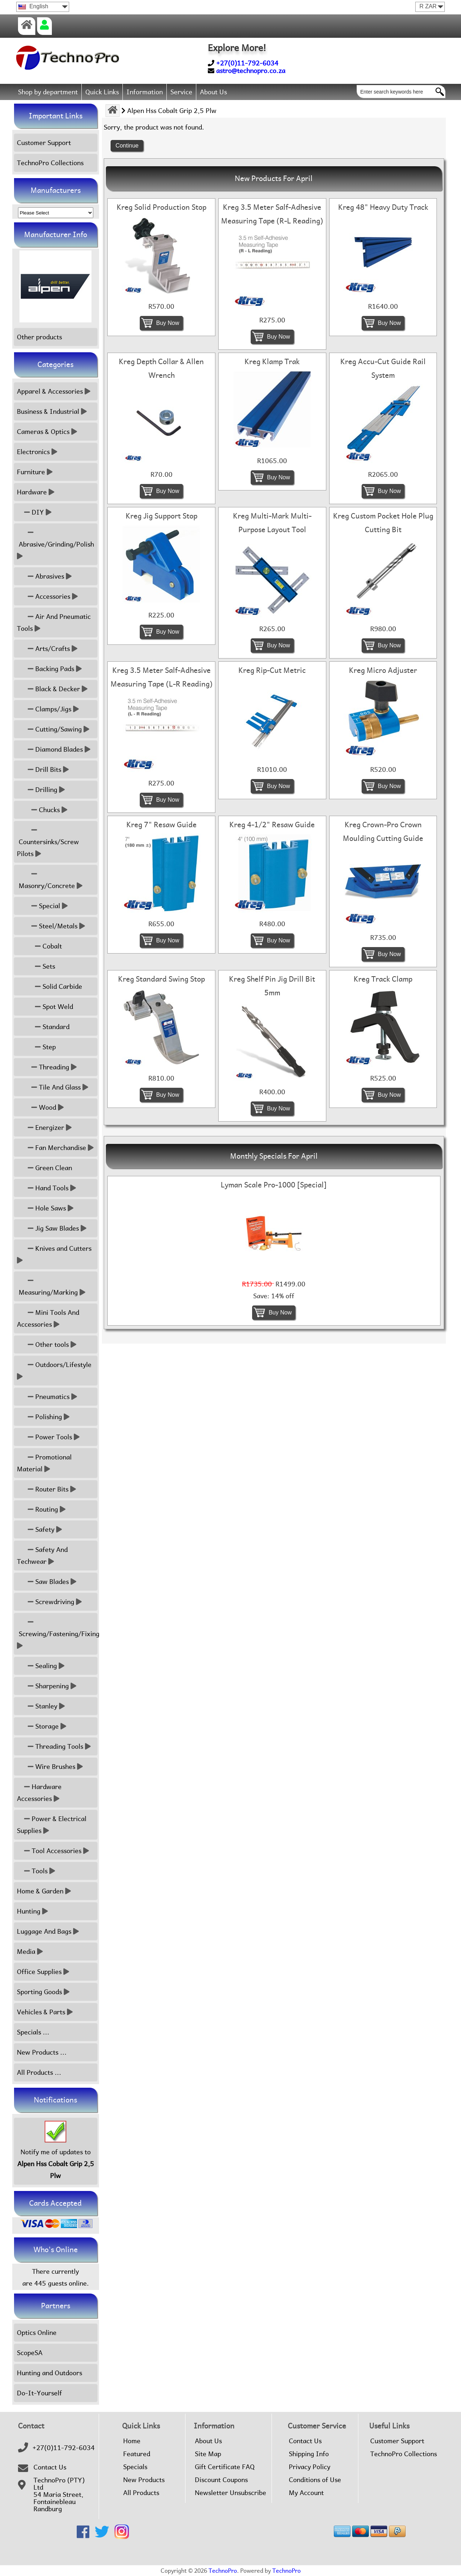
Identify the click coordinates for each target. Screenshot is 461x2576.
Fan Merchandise (55, 1148)
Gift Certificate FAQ (225, 2467)
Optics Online (37, 2333)
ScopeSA (29, 2353)
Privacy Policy (309, 2467)
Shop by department (48, 92)
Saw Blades (46, 1582)
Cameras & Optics (47, 432)
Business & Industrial (52, 411)
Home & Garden (44, 1891)
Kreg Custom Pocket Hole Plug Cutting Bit (383, 523)
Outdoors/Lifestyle (55, 1370)
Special (42, 906)
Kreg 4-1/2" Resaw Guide (272, 825)
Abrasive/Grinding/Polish (56, 544)
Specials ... (33, 2032)
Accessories (47, 596)
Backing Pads (49, 669)
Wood (40, 1107)
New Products (144, 2480)
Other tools (46, 1344)
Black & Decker (52, 689)
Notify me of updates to (55, 2151)
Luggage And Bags (48, 1931)
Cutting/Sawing (53, 729)
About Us (213, 92)
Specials (135, 2467)
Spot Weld (45, 1007)
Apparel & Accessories (53, 391)
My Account (306, 2493)
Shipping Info (309, 2454)
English (33, 6)
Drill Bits (43, 769)
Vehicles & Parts (45, 2012)
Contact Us (49, 2467)
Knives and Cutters (55, 1254)
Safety (39, 1529)
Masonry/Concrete (49, 880)
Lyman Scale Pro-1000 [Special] (274, 1185)
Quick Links (102, 92)
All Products (141, 2493)
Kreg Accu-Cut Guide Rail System (383, 368)
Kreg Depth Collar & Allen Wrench (161, 368)
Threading (47, 1067)
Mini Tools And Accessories (48, 1318)
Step (36, 1047)
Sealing (40, 1666)
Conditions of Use (315, 2480)
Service (181, 92)
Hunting (32, 1911)
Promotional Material (44, 1463)
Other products (39, 337)
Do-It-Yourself (39, 2393)
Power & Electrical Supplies (51, 1825)
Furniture (35, 472)
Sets (36, 966)
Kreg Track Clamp (383, 979)
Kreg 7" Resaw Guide (161, 825)
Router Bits (46, 1489)
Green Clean (44, 1168)
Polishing (43, 1417)
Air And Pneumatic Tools (54, 622)
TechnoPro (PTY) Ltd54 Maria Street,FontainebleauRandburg (59, 2495)
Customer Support (44, 143)
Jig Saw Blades (51, 1228)
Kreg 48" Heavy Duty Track (383, 207)
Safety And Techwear (42, 1555)
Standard (43, 1027)
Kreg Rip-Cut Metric (272, 670)
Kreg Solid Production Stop (161, 207)
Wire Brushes (50, 1767)
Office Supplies (43, 1972)
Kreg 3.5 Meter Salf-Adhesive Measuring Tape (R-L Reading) (272, 214)
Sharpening (46, 1686)
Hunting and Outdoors (49, 2373)
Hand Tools (46, 1188)
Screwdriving (49, 1602)
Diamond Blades (53, 749)
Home (131, 2441)
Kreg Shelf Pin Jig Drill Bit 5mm (272, 986)
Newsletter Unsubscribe (230, 2493)
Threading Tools (54, 1746)
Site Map (208, 2454)
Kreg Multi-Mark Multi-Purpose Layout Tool (272, 523)
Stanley (41, 1706)
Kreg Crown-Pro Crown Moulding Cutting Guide (383, 831)
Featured (136, 2454)
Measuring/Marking (51, 1286)
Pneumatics (47, 1397)
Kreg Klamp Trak (272, 361)
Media (30, 1951)
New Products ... (42, 2052)
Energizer (44, 1127)
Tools (36, 1871)
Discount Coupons (221, 2480)
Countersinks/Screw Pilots (48, 842)
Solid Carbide (49, 986)
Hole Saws (45, 1208)
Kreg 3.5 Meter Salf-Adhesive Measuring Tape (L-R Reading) (161, 677)
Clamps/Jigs (48, 709)
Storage (41, 1726)
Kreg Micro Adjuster (383, 670)
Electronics (37, 452)
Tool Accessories (53, 1851)
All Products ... (39, 2072)
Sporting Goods (43, 1992)
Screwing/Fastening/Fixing (57, 1634)
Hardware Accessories (39, 1793)
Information (144, 92)
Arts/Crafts (47, 649)
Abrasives (44, 576)
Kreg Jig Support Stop (161, 516)
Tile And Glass (52, 1087)
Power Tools (48, 1437)
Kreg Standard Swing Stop (161, 979)
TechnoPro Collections (50, 163)
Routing (41, 1509)
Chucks (42, 810)
